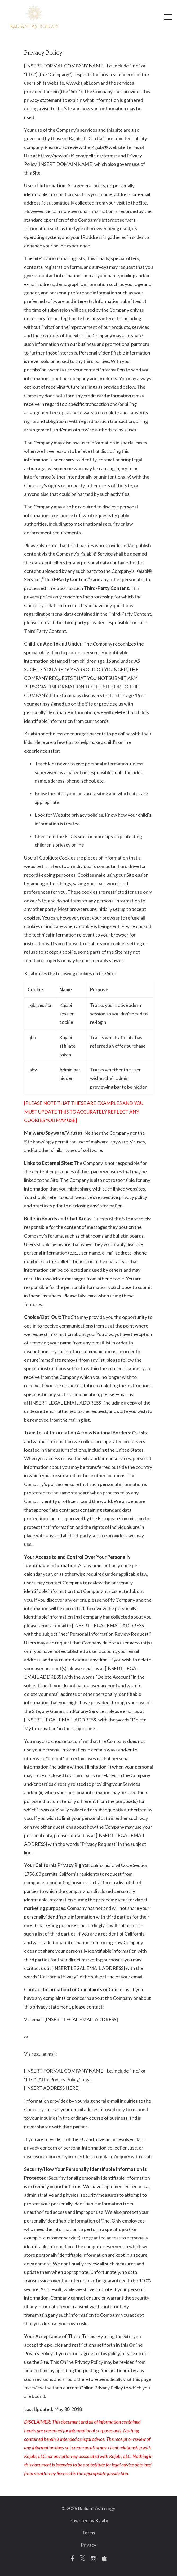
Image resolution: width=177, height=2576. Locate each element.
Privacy (88, 2545)
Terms (88, 2533)
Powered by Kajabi (88, 2520)
